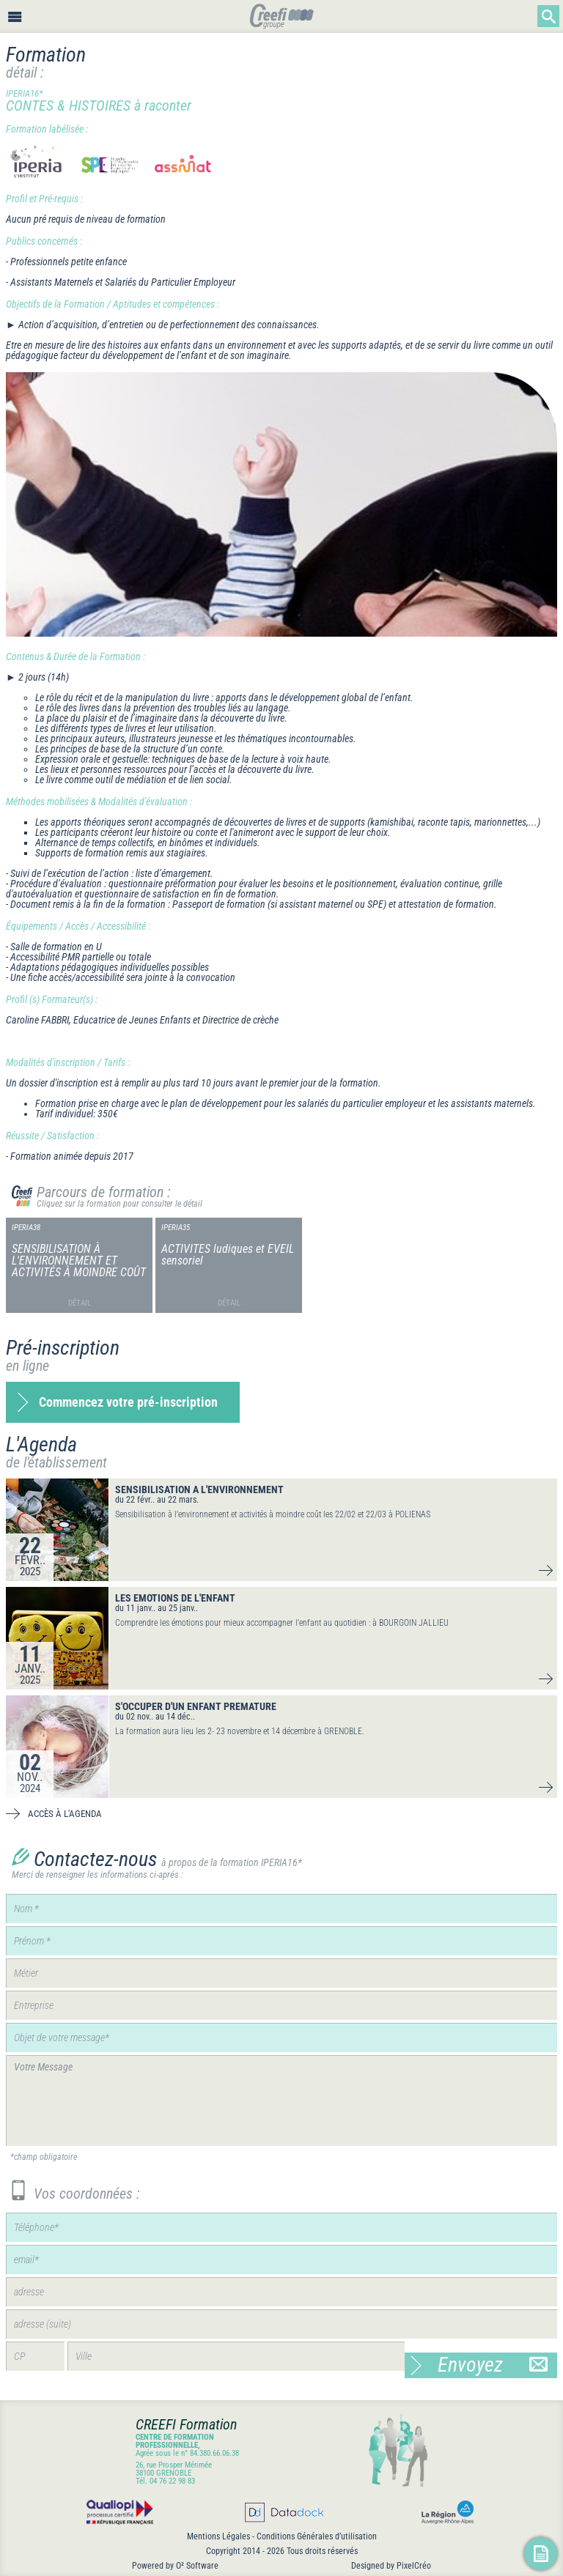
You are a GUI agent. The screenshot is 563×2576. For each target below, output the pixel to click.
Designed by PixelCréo (391, 2566)
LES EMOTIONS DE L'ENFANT (175, 1598)
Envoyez (493, 2365)
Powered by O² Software (175, 2566)
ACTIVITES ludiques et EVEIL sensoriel (227, 1254)
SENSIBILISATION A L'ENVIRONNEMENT (199, 1489)
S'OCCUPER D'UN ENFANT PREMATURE (195, 1706)
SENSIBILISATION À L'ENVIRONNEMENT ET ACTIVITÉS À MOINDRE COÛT (79, 1260)
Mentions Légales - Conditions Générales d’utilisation (282, 2536)
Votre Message (281, 2100)
